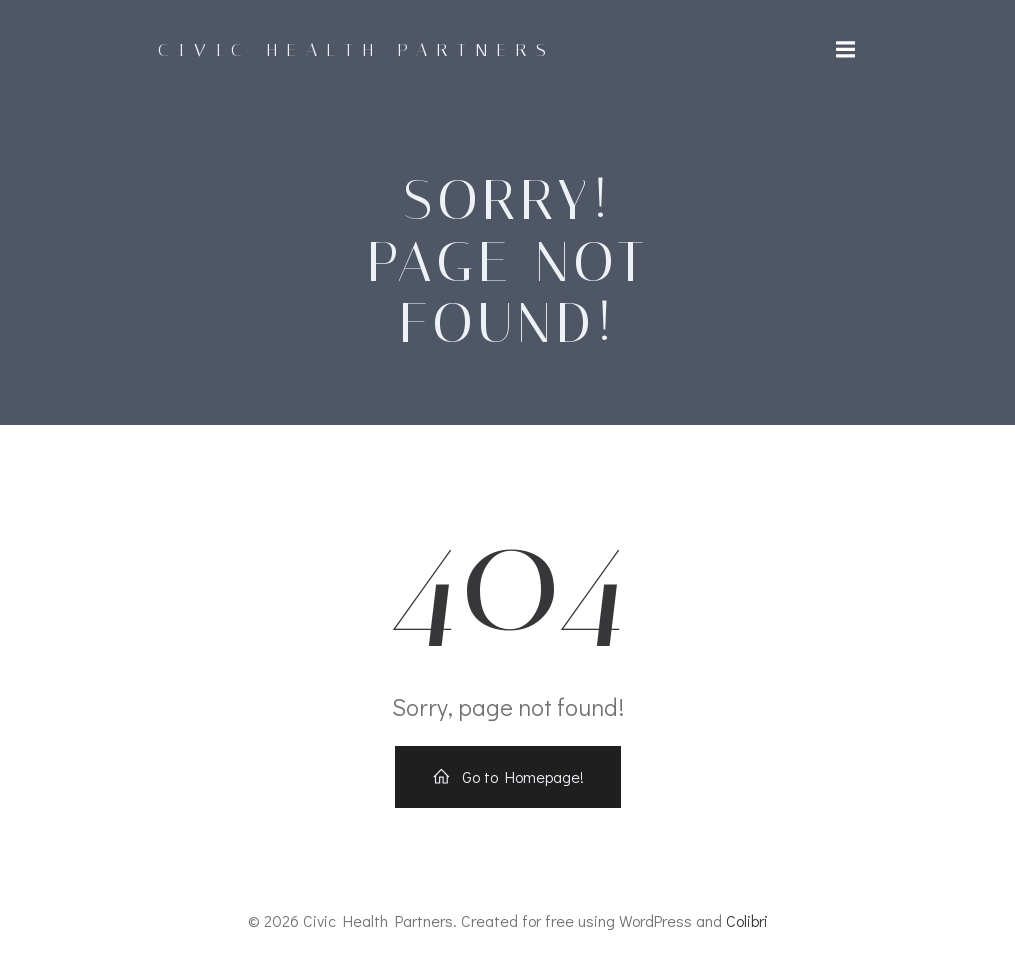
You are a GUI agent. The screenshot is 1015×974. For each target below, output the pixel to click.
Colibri (747, 920)
